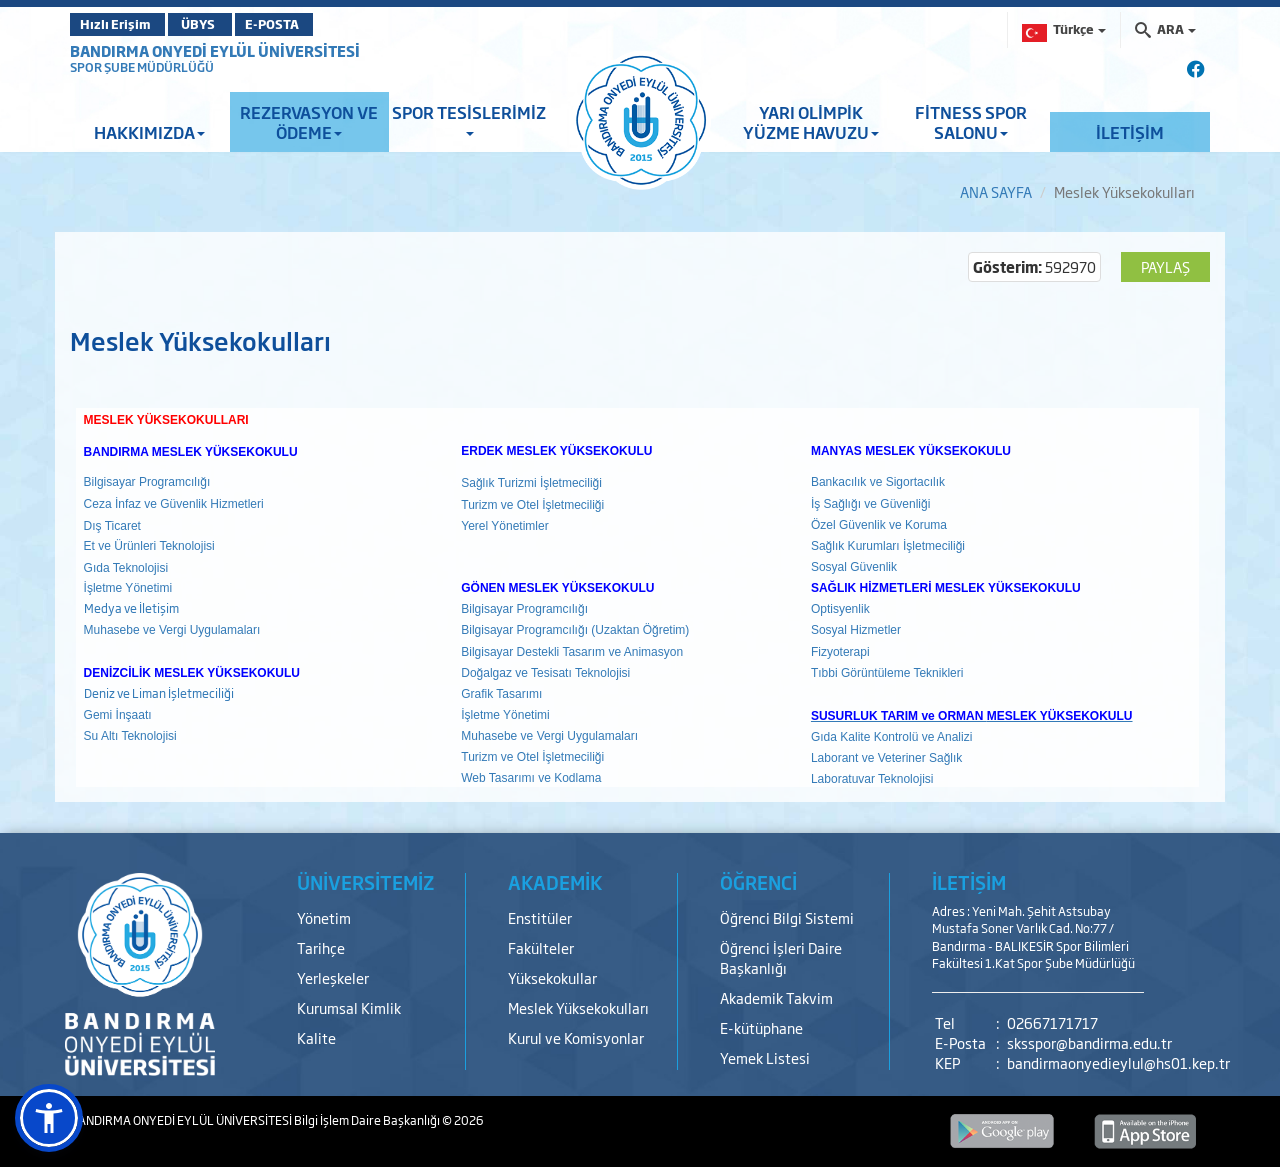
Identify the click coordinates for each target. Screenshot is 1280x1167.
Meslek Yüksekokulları (578, 1007)
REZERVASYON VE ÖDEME (309, 122)
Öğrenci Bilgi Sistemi (787, 917)
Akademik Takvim (776, 997)
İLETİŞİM (1130, 132)
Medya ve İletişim (131, 608)
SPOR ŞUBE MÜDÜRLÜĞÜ (142, 67)
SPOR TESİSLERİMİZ (469, 118)
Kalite (316, 1037)
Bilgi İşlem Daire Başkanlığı (368, 1120)
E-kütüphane (761, 1027)
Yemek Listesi (765, 1057)
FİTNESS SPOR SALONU (971, 122)
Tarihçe (321, 947)
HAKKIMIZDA (149, 132)
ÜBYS (217, 24)
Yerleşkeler (333, 977)
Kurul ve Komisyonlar (576, 1037)
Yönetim (324, 917)
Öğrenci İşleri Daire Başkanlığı (781, 957)
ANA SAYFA (996, 191)
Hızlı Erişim (119, 24)
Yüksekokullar (552, 977)
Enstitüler (540, 917)
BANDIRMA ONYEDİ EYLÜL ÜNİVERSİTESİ (215, 50)
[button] (49, 1118)
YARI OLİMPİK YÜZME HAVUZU (811, 122)
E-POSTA (310, 24)
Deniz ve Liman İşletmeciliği (159, 693)
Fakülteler (541, 947)
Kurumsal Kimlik (349, 1007)
